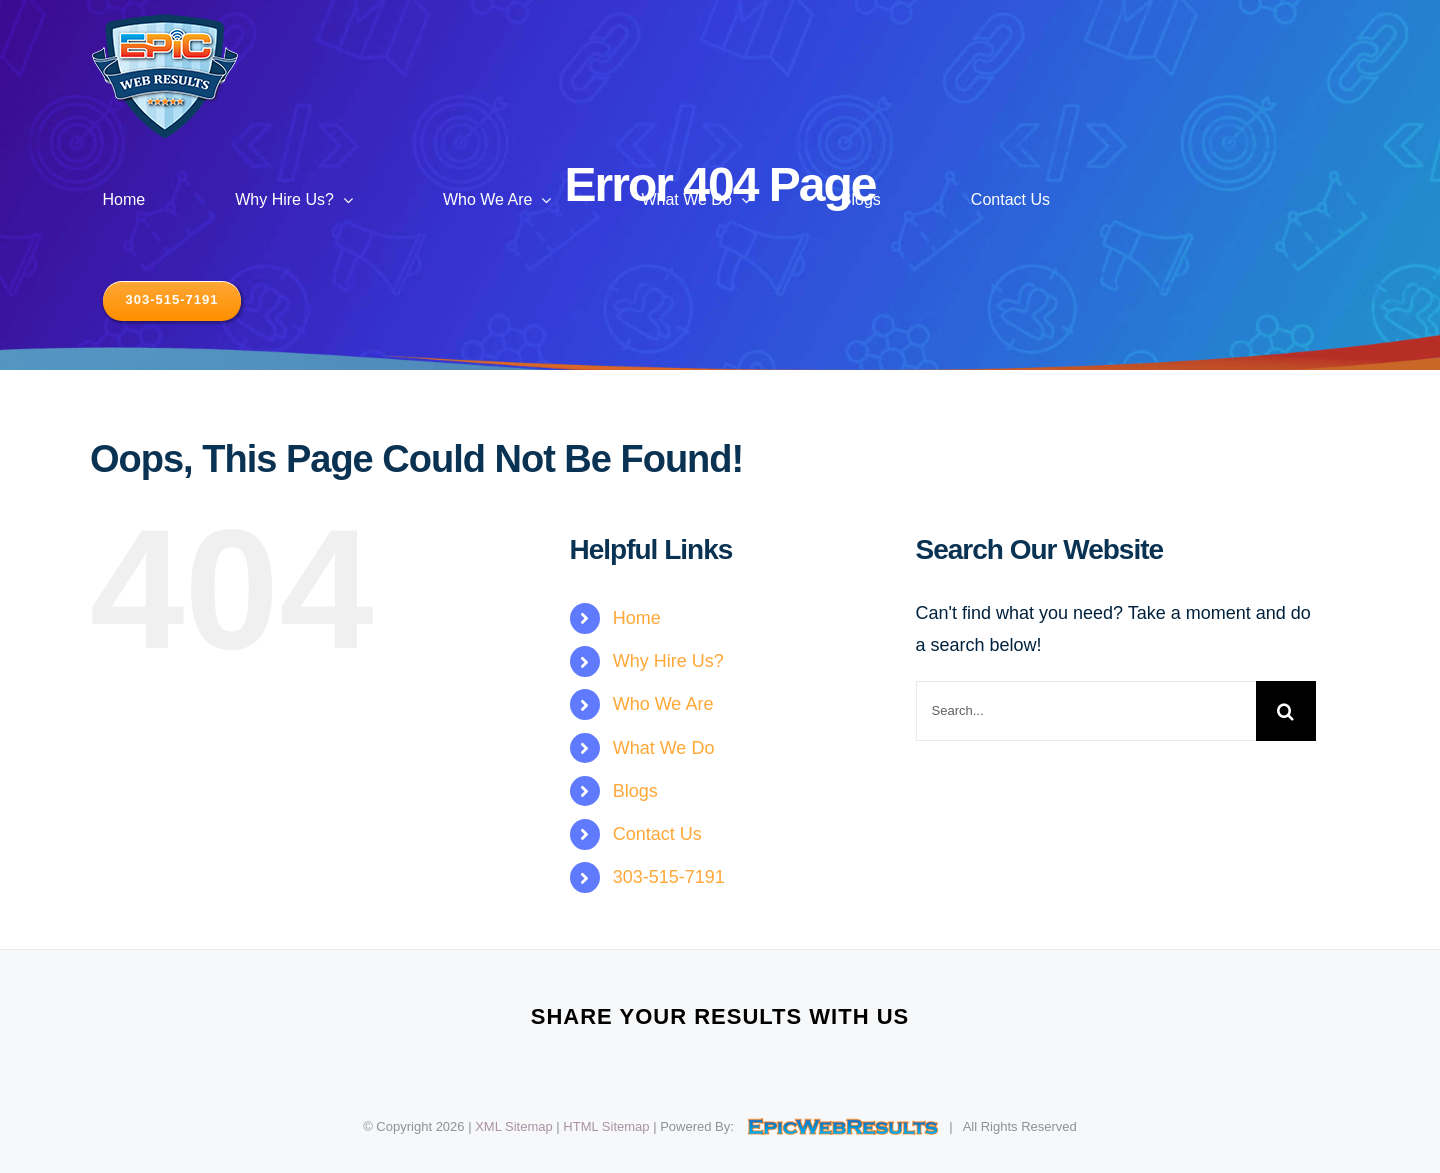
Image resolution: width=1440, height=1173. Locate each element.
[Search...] (1086, 711)
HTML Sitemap (606, 1126)
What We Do (664, 748)
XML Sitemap (514, 1126)
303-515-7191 (669, 877)
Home (637, 618)
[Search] (1286, 711)
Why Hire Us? (668, 661)
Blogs (635, 791)
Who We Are (663, 704)
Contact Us (657, 834)
